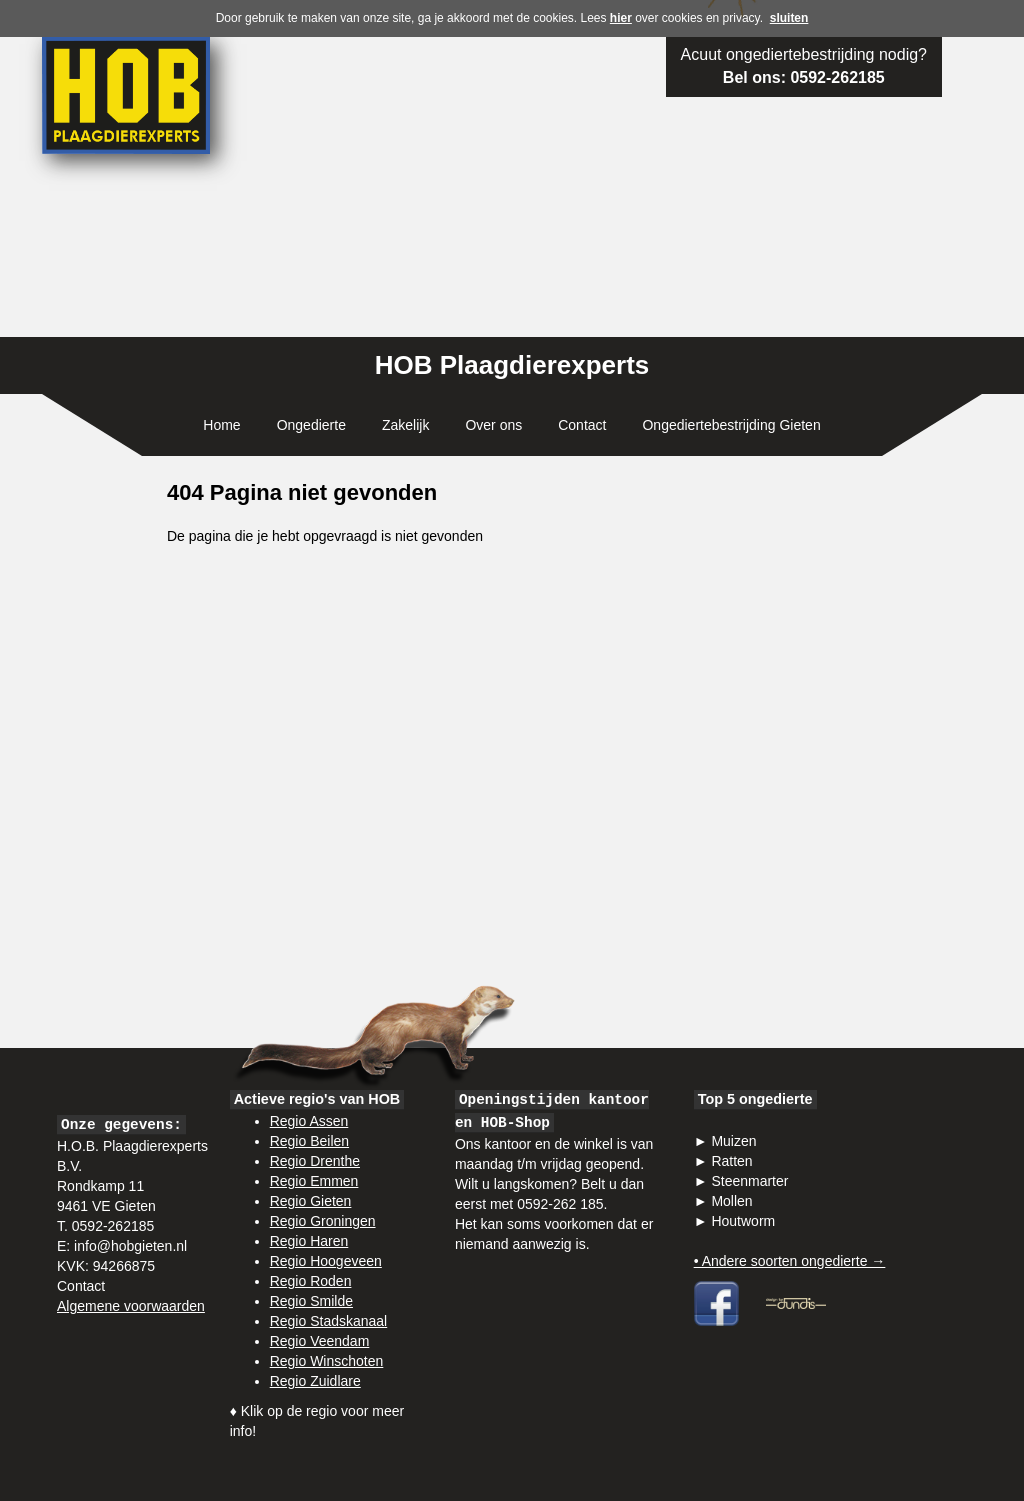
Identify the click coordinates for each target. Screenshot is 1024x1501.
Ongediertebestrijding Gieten (731, 425)
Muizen (733, 1141)
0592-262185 (837, 77)
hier (621, 18)
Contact (582, 425)
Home (221, 425)
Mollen (731, 1201)
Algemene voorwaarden (131, 1306)
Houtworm (743, 1221)
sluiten (789, 18)
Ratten (731, 1161)
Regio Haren (309, 1241)
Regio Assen (309, 1121)
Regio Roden (311, 1281)
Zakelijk (405, 425)
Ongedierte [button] (311, 425)
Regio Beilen (309, 1141)
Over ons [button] (493, 425)
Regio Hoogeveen (326, 1261)
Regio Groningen (323, 1221)
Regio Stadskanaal (329, 1321)
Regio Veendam (320, 1341)
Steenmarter (749, 1181)
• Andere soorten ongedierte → (790, 1261)
